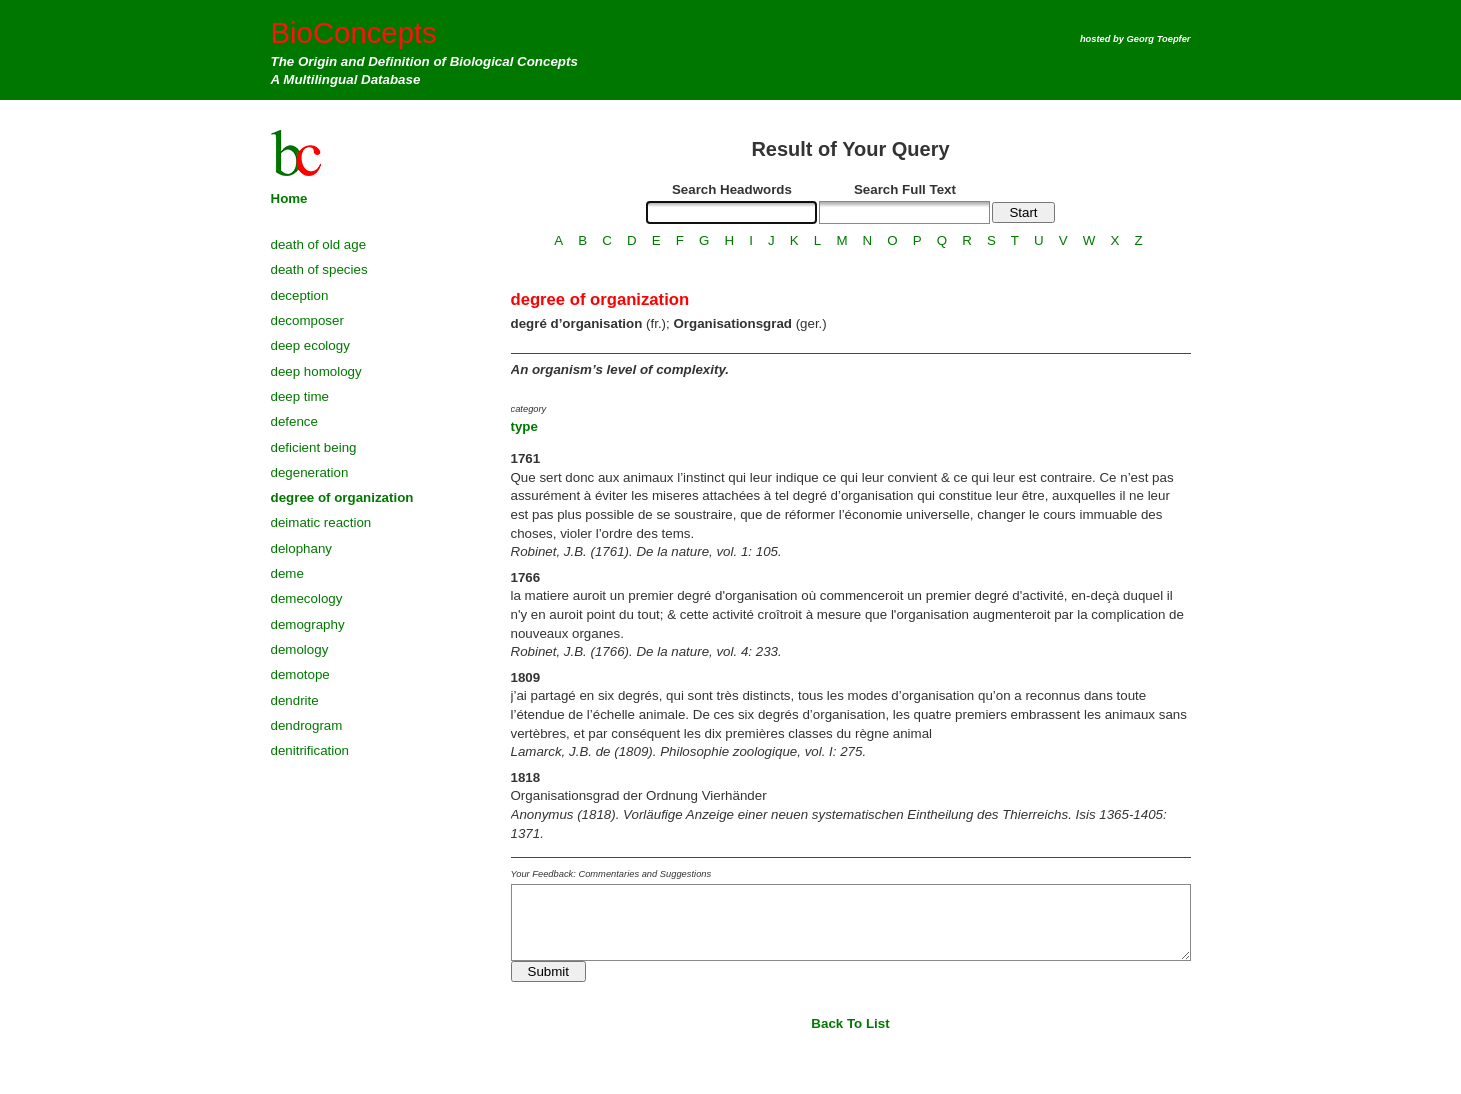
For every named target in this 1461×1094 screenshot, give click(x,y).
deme (287, 573)
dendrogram (307, 725)
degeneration (310, 472)
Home (289, 198)
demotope (300, 674)
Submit (548, 971)
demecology (307, 598)
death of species (319, 269)
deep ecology (310, 345)
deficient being (314, 447)
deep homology (316, 371)
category (529, 409)
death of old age (319, 244)
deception (300, 295)
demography (308, 624)
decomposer (307, 320)
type (524, 426)
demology (300, 649)
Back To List (850, 1023)
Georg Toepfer (1159, 39)
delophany (302, 548)
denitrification (310, 750)
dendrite (295, 700)
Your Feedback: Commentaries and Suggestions (611, 874)
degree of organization (342, 497)
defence (294, 421)
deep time (300, 396)
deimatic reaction (321, 522)
